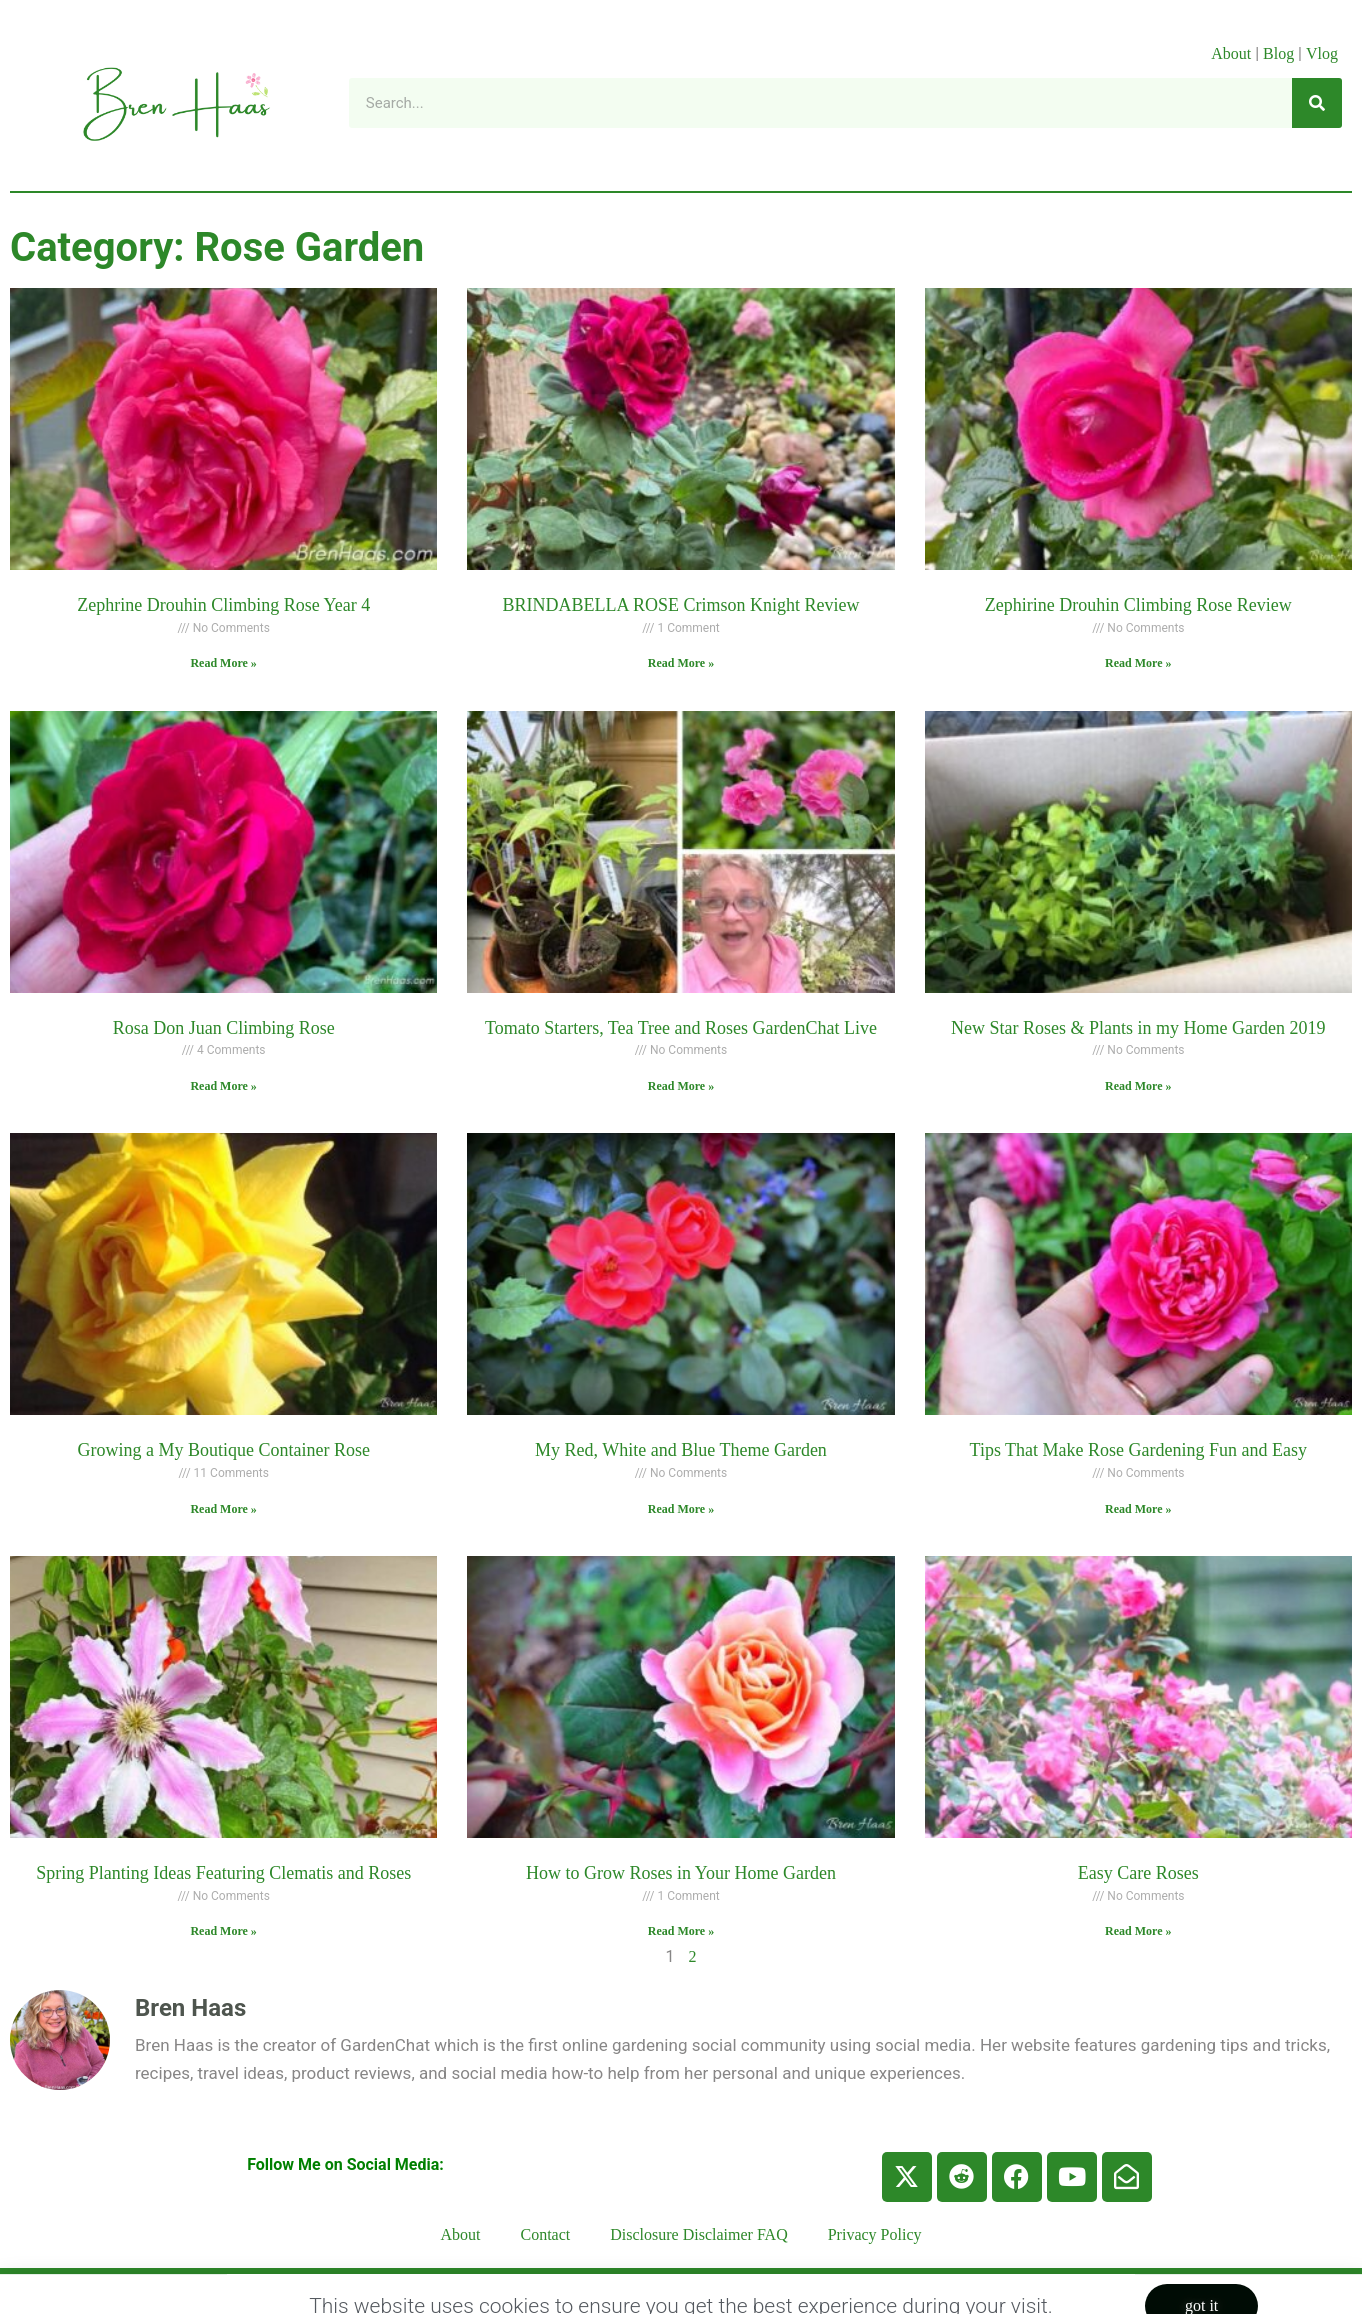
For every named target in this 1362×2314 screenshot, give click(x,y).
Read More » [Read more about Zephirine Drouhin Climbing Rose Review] (1138, 663)
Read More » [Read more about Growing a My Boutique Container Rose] (223, 1509)
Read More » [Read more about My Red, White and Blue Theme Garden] (681, 1509)
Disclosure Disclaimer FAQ (698, 2234)
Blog (1278, 53)
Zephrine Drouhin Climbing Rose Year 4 (223, 605)
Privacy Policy (875, 2234)
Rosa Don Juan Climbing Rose (224, 1028)
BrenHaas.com (328, 2290)
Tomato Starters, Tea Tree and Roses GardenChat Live (681, 1028)
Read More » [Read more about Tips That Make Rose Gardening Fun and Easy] (1138, 1509)
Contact (546, 2234)
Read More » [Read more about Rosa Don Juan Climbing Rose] (223, 1086)
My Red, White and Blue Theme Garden (681, 1450)
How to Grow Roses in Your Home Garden (681, 1873)
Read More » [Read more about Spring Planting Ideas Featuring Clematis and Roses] (223, 1931)
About (1231, 53)
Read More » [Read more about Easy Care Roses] (1138, 1931)
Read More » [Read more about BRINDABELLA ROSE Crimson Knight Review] (681, 663)
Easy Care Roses (1138, 1873)
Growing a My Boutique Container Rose (223, 1450)
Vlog (1324, 53)
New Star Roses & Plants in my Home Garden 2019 (1138, 1028)
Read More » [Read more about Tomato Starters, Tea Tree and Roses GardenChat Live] (681, 1086)
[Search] (1317, 103)
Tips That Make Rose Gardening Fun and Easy (1138, 1450)
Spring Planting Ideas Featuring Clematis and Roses (223, 1873)
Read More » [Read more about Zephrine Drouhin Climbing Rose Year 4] (223, 663)
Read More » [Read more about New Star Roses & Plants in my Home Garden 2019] (1138, 1086)
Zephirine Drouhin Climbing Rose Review (1138, 605)
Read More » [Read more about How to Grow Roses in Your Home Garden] (681, 1931)
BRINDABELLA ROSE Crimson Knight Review (680, 605)
